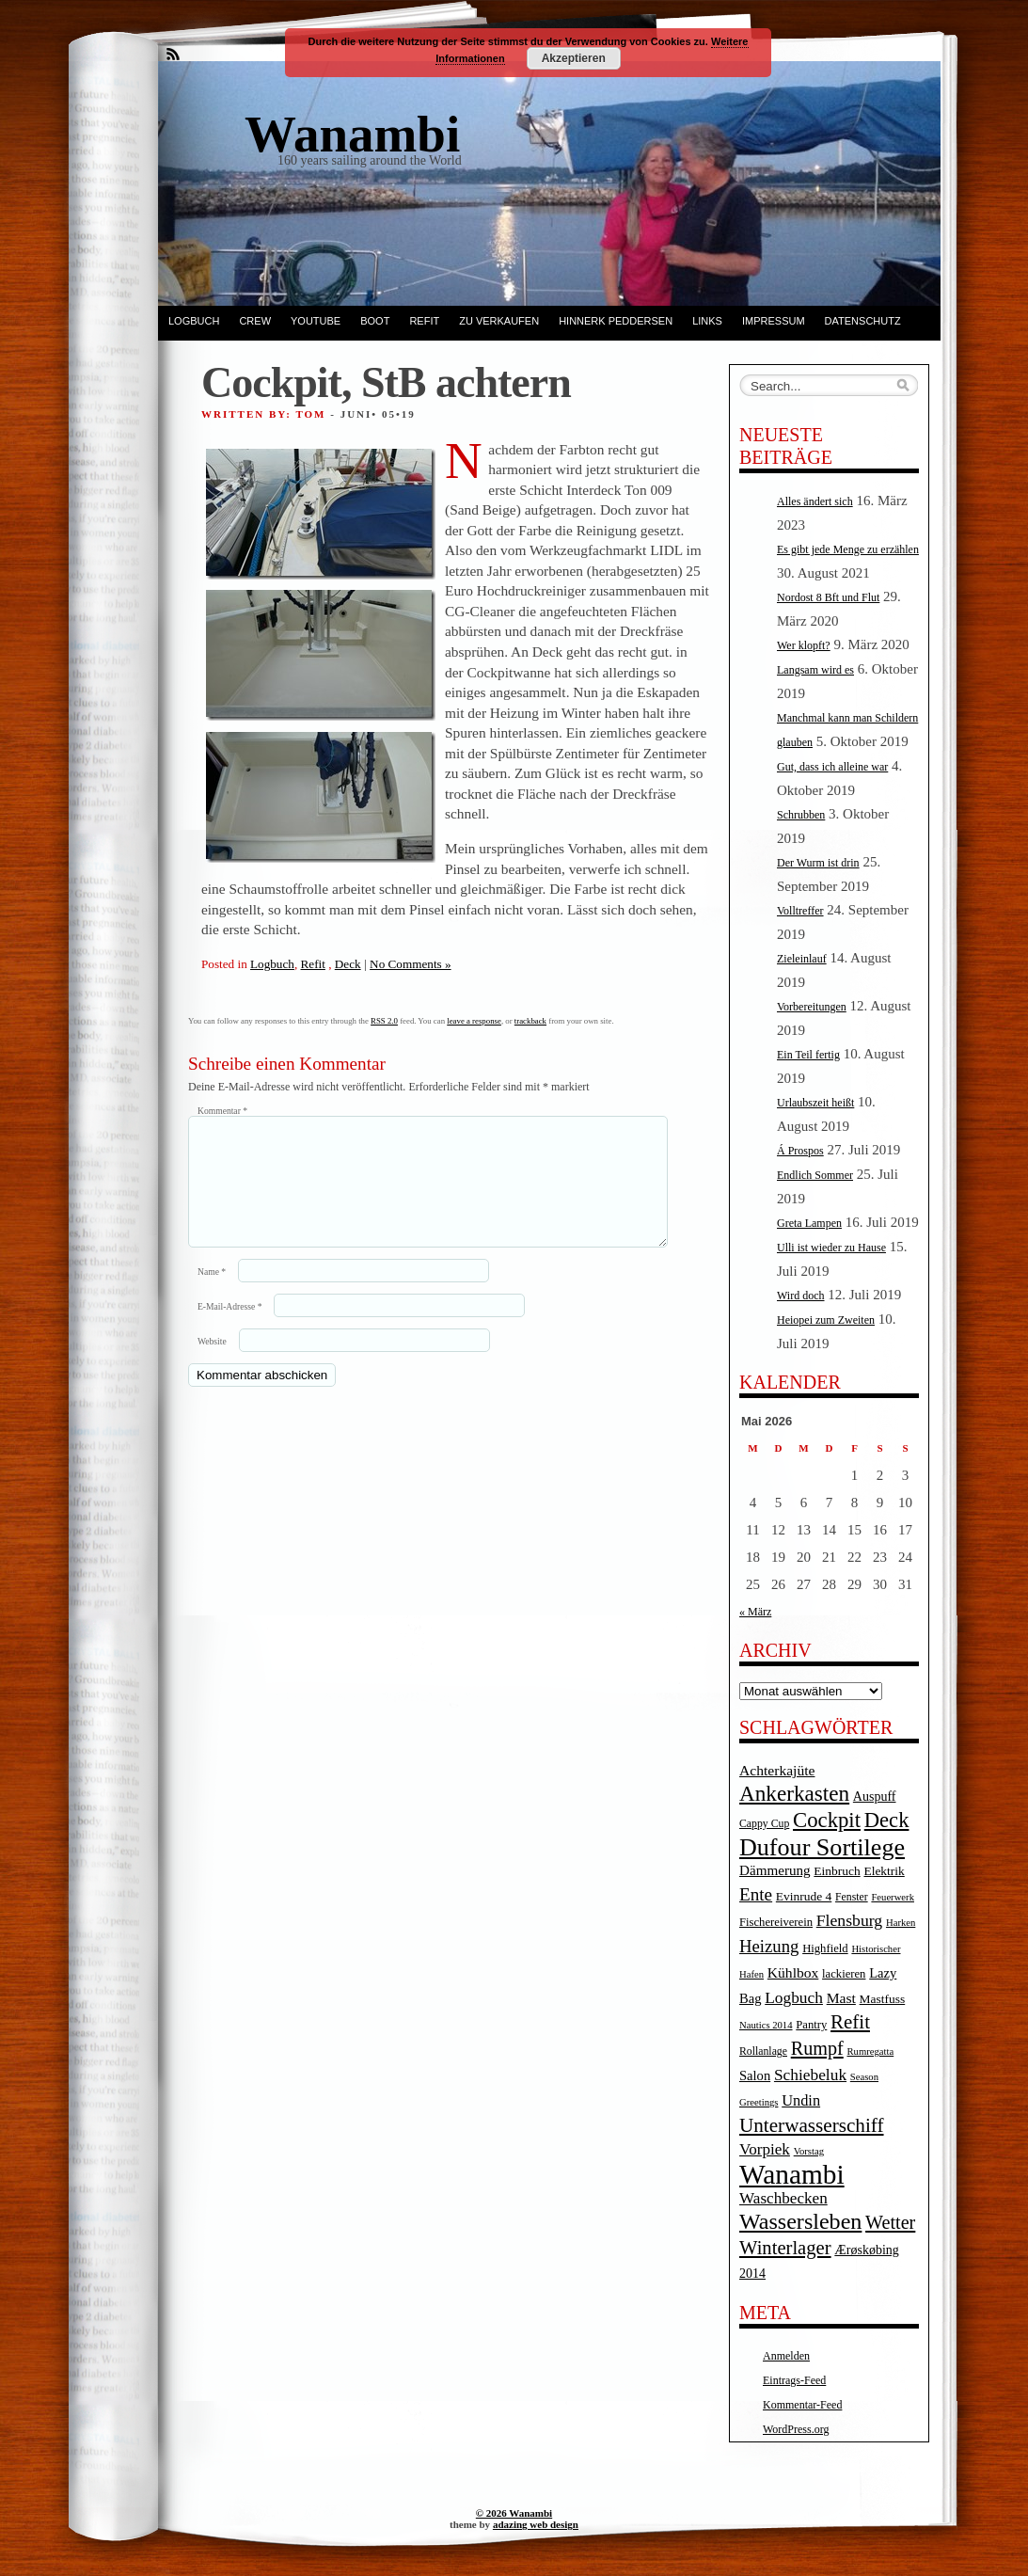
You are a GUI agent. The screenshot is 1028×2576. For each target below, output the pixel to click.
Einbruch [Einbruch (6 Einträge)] (837, 1871)
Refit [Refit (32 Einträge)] (850, 2022)
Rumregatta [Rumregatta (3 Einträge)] (870, 2051)
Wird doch (801, 1295)
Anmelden (786, 2355)
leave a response (474, 1021)
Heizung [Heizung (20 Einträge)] (769, 1946)
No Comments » (410, 964)
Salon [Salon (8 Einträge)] (754, 2075)
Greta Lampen (809, 1223)
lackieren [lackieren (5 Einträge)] (843, 1973)
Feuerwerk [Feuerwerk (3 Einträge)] (892, 1897)
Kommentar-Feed (802, 2404)
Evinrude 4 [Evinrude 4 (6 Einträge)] (803, 1896)
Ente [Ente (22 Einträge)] (755, 1894)
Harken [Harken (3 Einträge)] (900, 1922)
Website (212, 1364)
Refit (424, 320)
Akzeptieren (574, 58)
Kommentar (222, 1110)
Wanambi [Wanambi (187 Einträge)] (792, 2174)
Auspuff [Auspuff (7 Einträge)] (874, 1796)
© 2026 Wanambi (514, 2513)
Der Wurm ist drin (818, 862)
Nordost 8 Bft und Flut (828, 597)
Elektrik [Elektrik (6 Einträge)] (883, 1871)
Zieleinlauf (802, 958)
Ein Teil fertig (808, 1054)
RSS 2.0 (384, 1021)
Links (707, 320)
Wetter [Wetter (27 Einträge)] (890, 2222)
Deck (348, 964)
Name (212, 1294)
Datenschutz (863, 320)
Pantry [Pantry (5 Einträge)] (811, 2024)
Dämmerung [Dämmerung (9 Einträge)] (775, 1870)
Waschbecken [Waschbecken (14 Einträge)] (783, 2198)
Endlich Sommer (815, 1175)
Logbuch (193, 320)
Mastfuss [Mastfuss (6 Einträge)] (883, 1999)
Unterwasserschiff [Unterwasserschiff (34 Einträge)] (811, 2125)
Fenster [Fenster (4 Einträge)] (851, 1897)
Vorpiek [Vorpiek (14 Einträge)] (764, 2149)
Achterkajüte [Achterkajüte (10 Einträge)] (776, 1770)
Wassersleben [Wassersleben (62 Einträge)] (800, 2221)
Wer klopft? (803, 645)
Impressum (773, 320)
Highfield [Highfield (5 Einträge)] (825, 1948)
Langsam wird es (815, 669)
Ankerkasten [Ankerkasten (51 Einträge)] (794, 1793)
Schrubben (801, 814)
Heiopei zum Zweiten (826, 1320)
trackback (530, 1021)
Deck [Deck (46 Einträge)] (886, 1820)
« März (755, 1611)
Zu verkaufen (499, 320)
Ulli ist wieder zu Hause (831, 1247)
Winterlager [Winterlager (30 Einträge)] (785, 2247)
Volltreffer (800, 910)
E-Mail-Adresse (229, 1329)
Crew (255, 320)
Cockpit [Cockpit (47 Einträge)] (827, 1820)
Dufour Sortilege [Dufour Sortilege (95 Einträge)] (822, 1847)
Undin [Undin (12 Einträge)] (801, 2100)
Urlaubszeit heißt (815, 1102)
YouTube (315, 320)
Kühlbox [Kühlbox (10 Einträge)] (793, 1972)
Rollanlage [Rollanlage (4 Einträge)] (763, 2051)
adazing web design (535, 2524)
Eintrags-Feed (794, 2380)
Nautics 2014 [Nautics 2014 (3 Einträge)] (766, 2025)
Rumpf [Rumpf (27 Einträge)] (817, 2048)
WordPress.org (796, 2429)
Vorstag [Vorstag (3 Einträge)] (809, 2151)
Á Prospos (800, 1150)
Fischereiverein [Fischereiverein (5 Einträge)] (776, 1922)
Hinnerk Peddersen (615, 320)
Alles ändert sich (815, 501)
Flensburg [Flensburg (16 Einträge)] (849, 1920)
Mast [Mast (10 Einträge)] (841, 1998)
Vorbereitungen (811, 1006)
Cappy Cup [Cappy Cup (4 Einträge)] (764, 1824)
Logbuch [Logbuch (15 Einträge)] (794, 1998)
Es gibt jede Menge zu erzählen (848, 549)
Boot (374, 320)
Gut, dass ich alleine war (832, 766)
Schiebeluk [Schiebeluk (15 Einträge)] (810, 2075)
